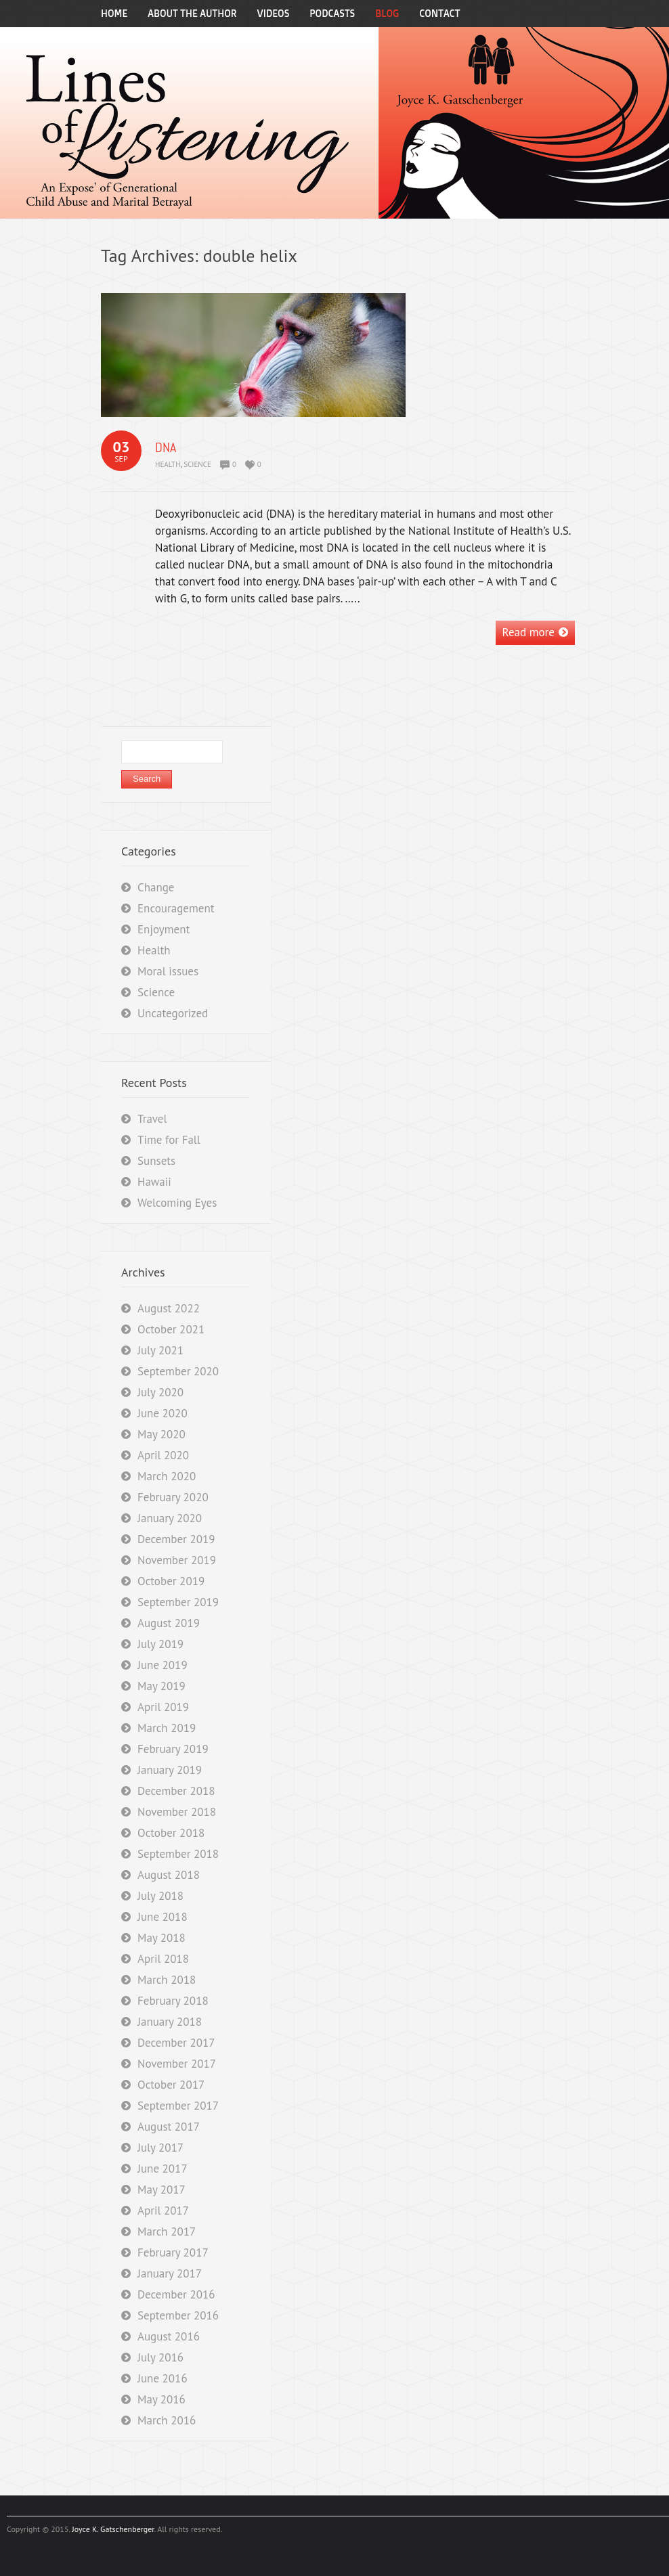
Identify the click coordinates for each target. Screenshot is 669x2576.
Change (156, 887)
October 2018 (170, 1832)
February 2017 (173, 2252)
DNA (165, 447)
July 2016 (160, 2357)
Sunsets (156, 1160)
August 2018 (168, 1874)
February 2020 (173, 1497)
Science (197, 464)
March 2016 (166, 2420)
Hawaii (154, 1181)
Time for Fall (168, 1139)
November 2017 (176, 2063)
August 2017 (168, 2126)
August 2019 (168, 1623)
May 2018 (161, 1937)
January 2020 (169, 1518)
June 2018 (162, 1916)
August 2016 (168, 2336)
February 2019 (173, 1748)
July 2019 (160, 1644)
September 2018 (178, 1853)
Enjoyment (163, 929)
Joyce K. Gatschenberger (113, 2529)
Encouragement (175, 908)
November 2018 (176, 1811)
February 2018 (173, 2000)
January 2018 (169, 2021)
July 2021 (160, 1350)
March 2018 (166, 1979)
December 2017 (176, 2042)
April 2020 (163, 1455)
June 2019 (162, 1665)
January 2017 (169, 2273)
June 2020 (162, 1413)
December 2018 (176, 1790)
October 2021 (170, 1329)
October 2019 (170, 1581)
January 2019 (169, 1769)
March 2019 (166, 1727)
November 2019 (176, 1560)
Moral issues (167, 971)
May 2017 (161, 2189)
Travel (152, 1118)
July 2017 (160, 2147)
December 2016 (176, 2294)
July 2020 (160, 1392)
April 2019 (163, 1707)
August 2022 (168, 1308)
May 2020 (161, 1434)
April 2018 (163, 1958)
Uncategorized (172, 1013)
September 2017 (178, 2105)
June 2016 (162, 2378)
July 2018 (160, 1895)
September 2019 (178, 1602)
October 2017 (170, 2084)
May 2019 (161, 1686)
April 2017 (163, 2210)
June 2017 (162, 2168)
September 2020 (178, 1371)
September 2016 (178, 2315)
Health (168, 464)
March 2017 (166, 2231)
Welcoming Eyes (177, 1202)
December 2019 (176, 1539)
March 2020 (166, 1476)
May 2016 (161, 2399)
